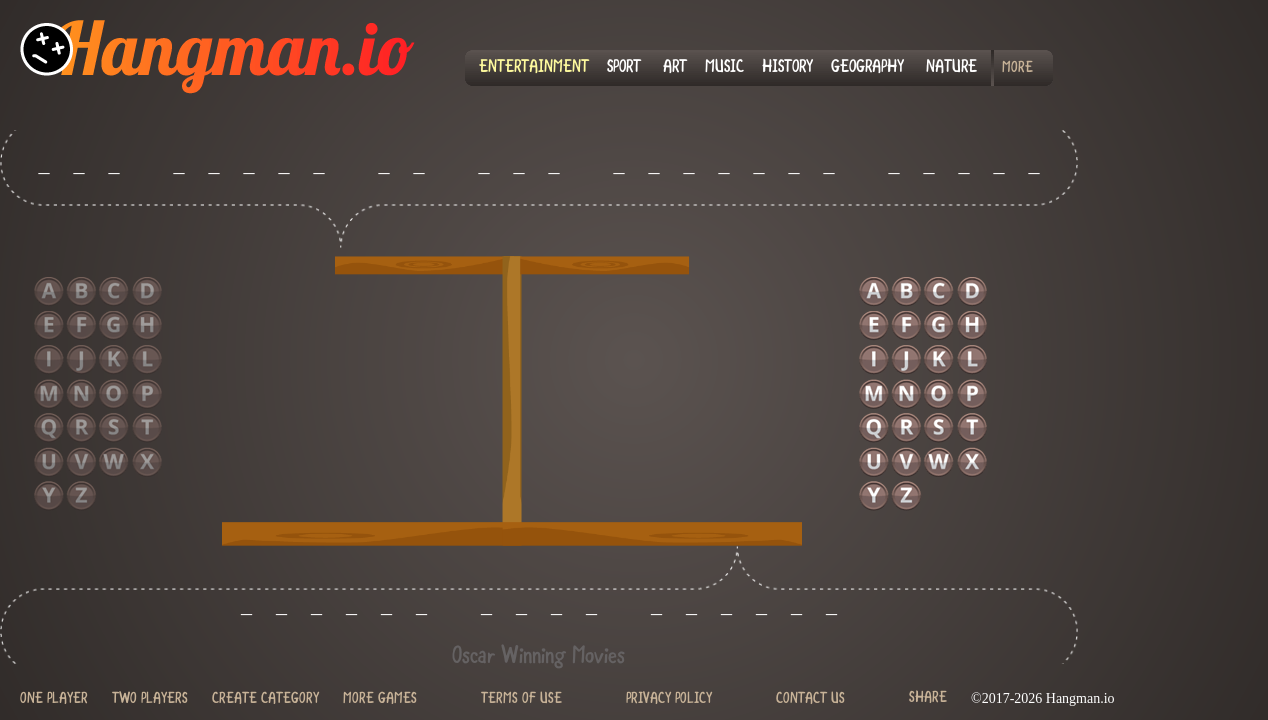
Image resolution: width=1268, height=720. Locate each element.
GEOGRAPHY (867, 68)
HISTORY (787, 68)
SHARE (928, 697)
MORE (1017, 68)
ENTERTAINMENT (534, 68)
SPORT (624, 68)
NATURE (951, 68)
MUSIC (724, 68)
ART (675, 68)
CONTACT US (810, 699)
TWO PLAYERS (150, 699)
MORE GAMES (380, 699)
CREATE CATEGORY (265, 699)
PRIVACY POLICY (669, 699)
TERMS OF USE (521, 699)
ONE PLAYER (54, 699)
